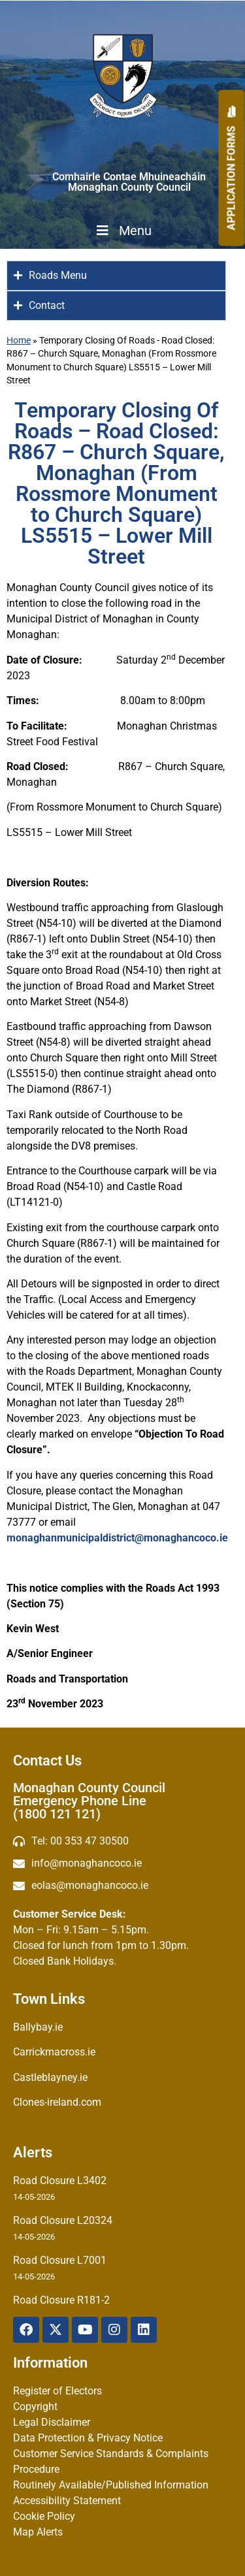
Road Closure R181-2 (61, 2300)
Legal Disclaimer (51, 2422)
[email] (122, 1863)
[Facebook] (26, 2330)
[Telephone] (122, 1841)
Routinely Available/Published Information (110, 2485)
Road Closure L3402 (59, 2180)
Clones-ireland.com (57, 2102)
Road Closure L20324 (62, 2220)
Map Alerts (38, 2532)
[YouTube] (85, 2330)
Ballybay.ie (38, 2027)
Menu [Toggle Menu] (123, 230)
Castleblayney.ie (50, 2077)
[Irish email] (122, 1885)
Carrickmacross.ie (54, 2052)
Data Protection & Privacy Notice (88, 2438)
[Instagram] (114, 2330)
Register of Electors (57, 2391)
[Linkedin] (144, 2330)
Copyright (35, 2406)
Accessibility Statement (67, 2500)
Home (19, 340)
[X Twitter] (55, 2330)
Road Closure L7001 (59, 2260)
